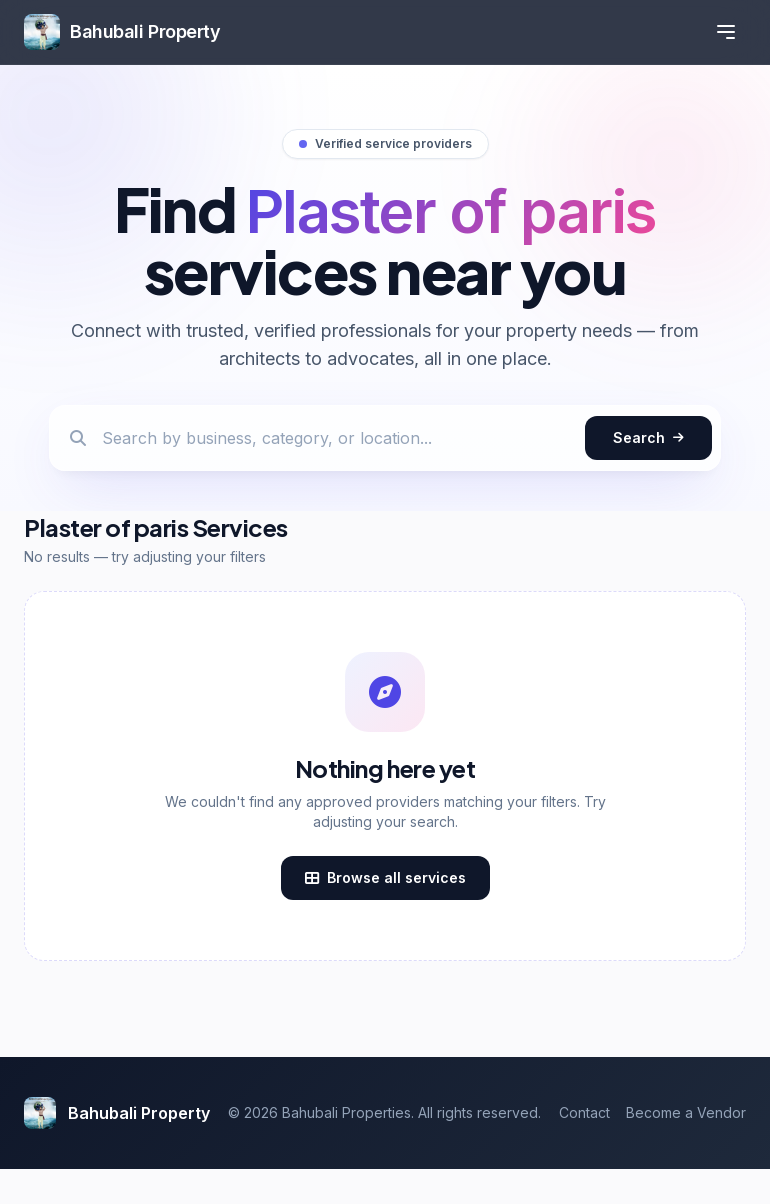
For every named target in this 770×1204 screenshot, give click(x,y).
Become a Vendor (686, 1112)
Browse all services (385, 877)
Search (648, 437)
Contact (584, 1112)
